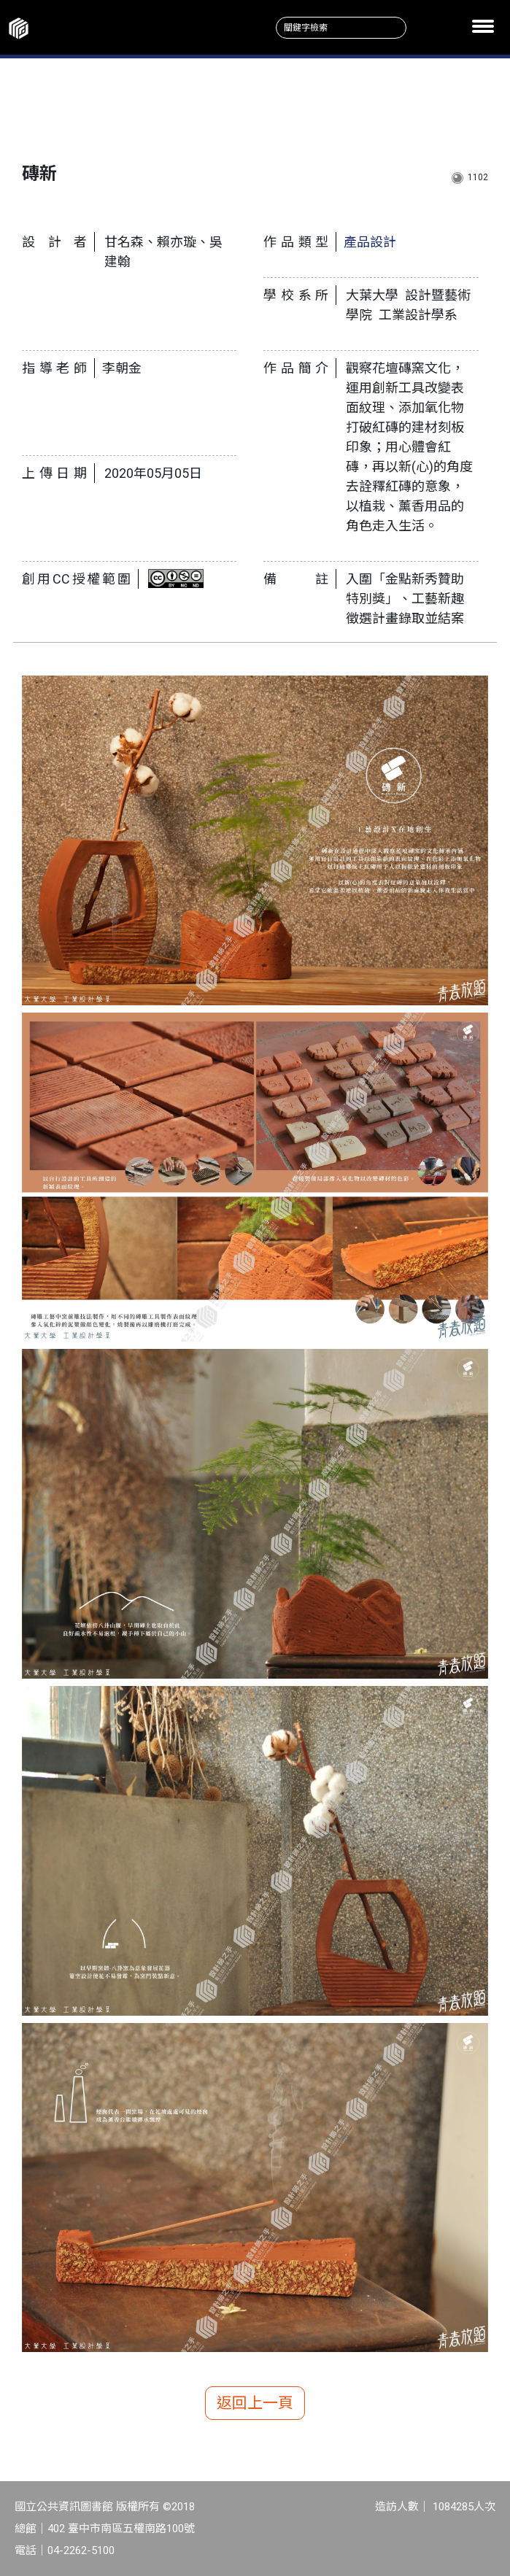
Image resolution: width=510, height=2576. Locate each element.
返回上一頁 (255, 2403)
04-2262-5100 (81, 2550)
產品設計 (370, 242)
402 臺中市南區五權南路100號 (121, 2528)
